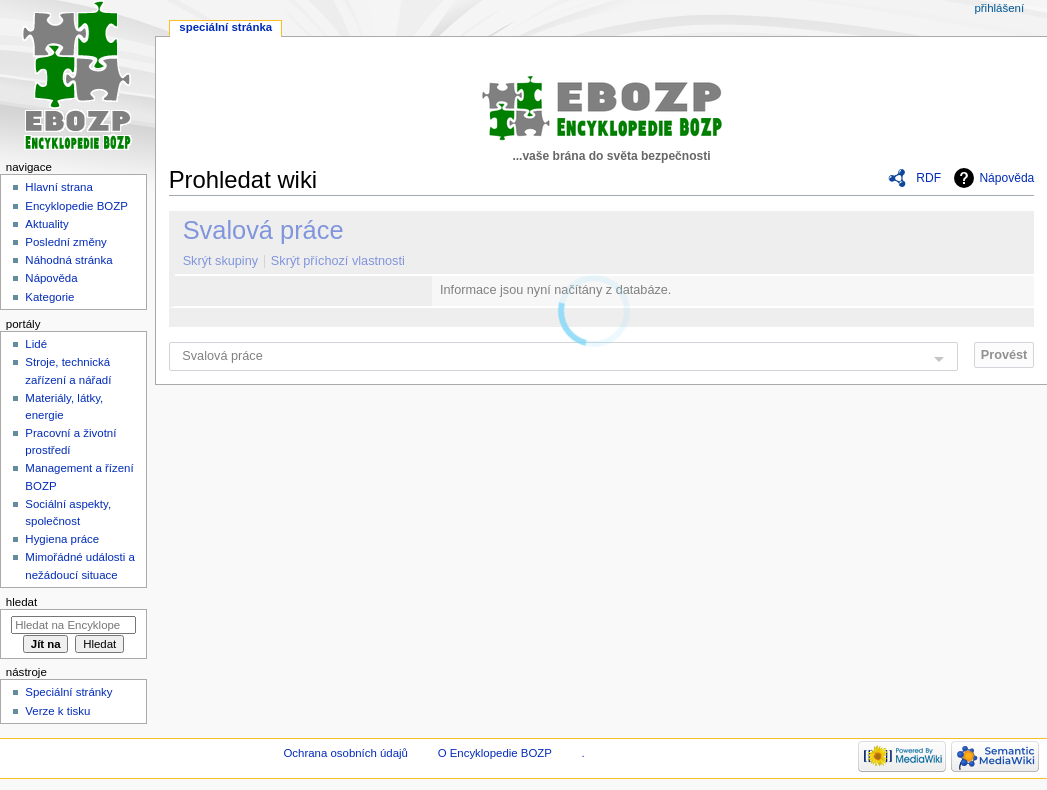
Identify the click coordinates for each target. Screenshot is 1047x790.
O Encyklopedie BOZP (495, 753)
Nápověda (1006, 178)
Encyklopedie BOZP (76, 206)
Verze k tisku (57, 711)
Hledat (21, 602)
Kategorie (49, 297)
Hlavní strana (58, 187)
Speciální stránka (225, 27)
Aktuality (46, 224)
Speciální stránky (68, 692)
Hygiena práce (62, 539)
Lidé (36, 344)
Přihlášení (999, 8)
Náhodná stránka (68, 260)
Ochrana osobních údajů (345, 753)
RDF (928, 178)
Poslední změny (66, 242)
